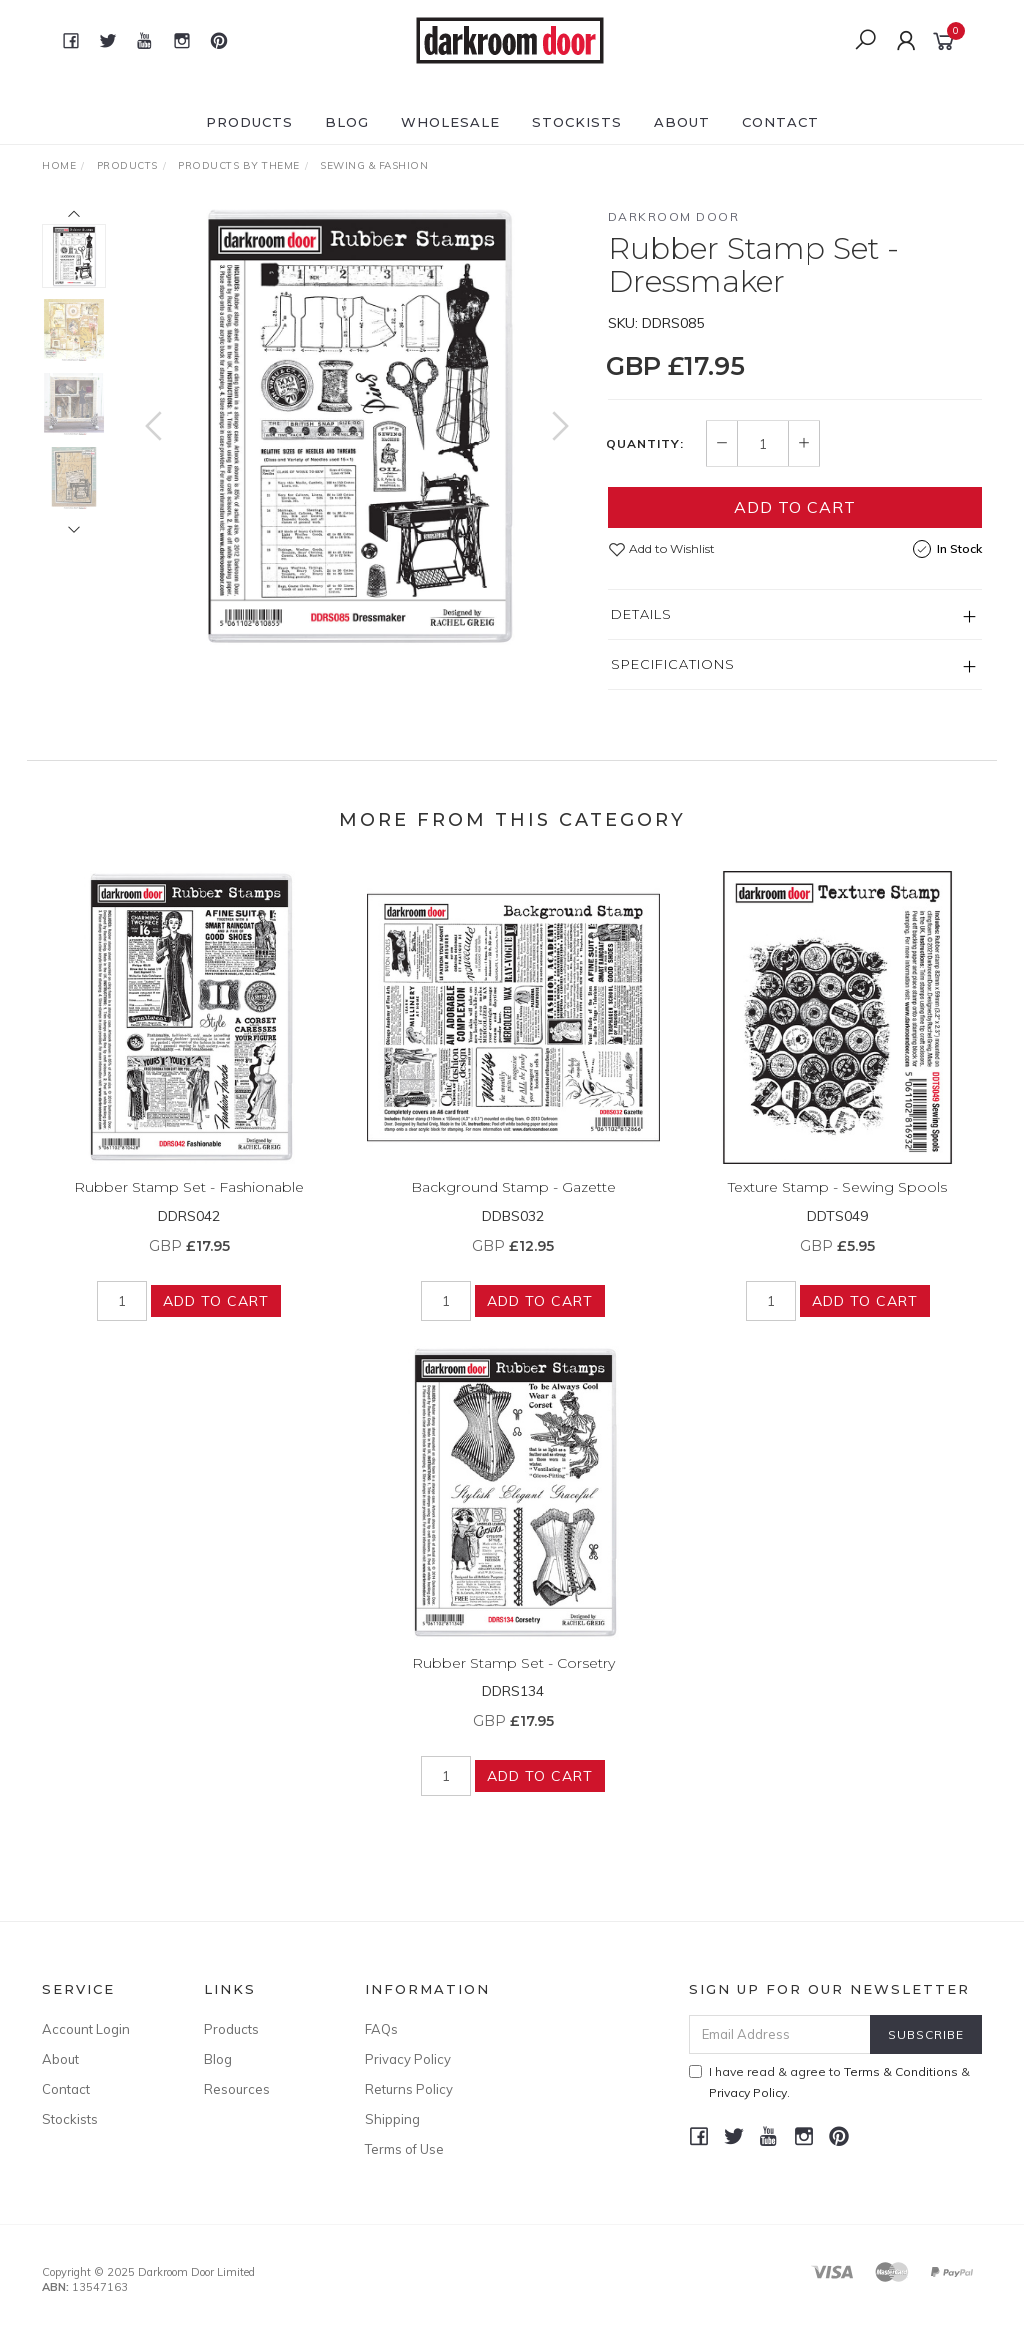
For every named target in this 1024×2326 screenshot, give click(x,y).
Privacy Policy (408, 2059)
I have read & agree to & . (829, 2082)
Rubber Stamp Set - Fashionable (189, 1202)
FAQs (381, 2029)
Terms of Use (404, 2149)
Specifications (673, 664)
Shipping (392, 2119)
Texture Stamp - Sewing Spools (837, 1202)
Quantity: (645, 444)
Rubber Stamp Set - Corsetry (513, 1677)
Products (249, 122)
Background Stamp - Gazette (513, 1202)
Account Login (86, 2029)
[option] (357, 427)
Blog (347, 122)
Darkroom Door (674, 216)
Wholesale (450, 122)
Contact (780, 122)
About (682, 122)
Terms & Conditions (901, 2071)
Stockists (577, 122)
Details (641, 614)
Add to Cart (795, 507)
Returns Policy (409, 2089)
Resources (237, 2089)
